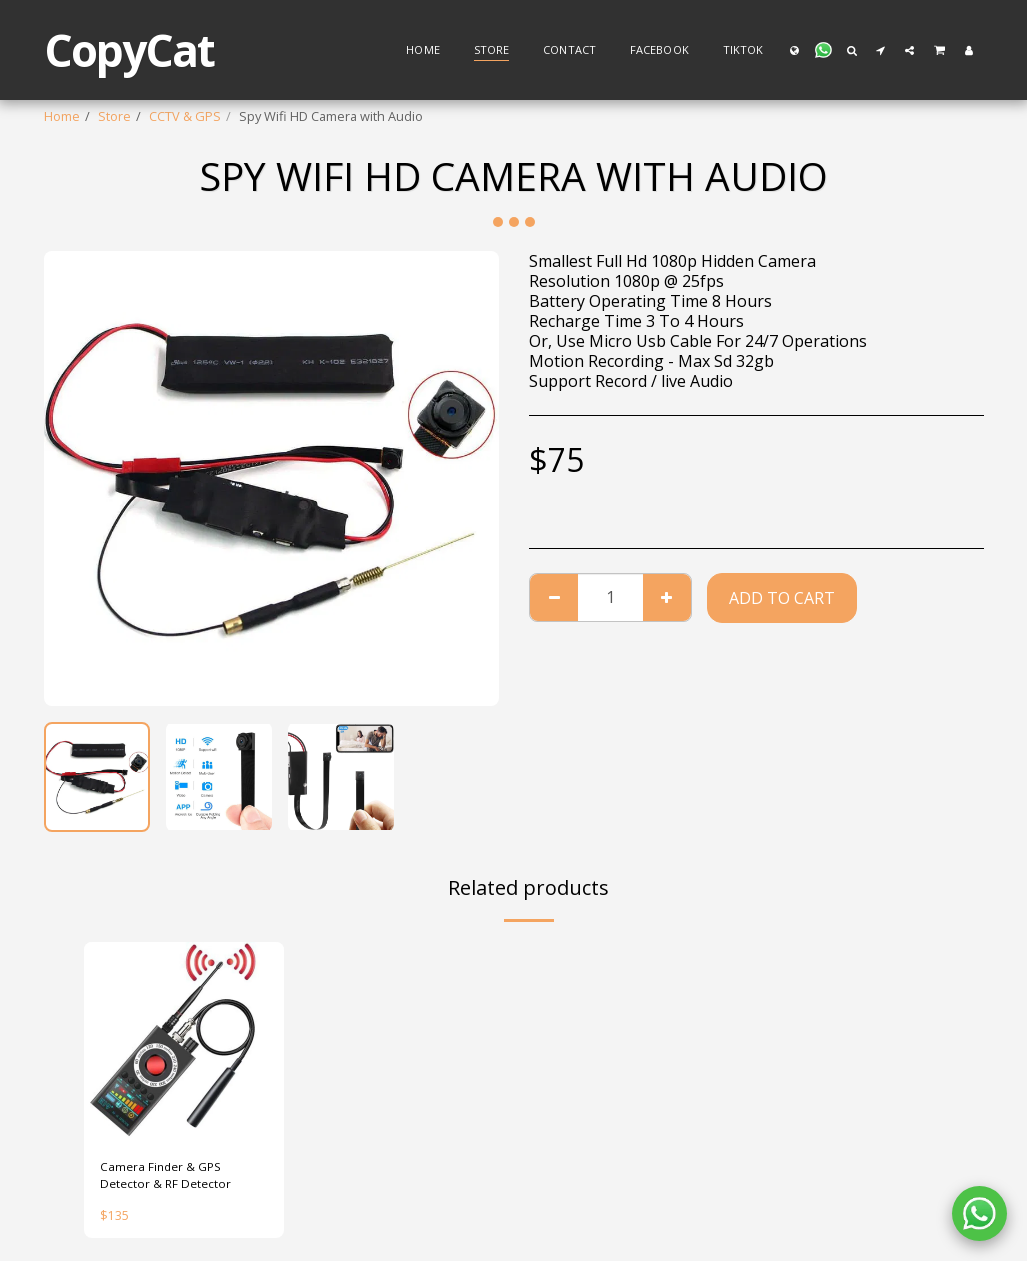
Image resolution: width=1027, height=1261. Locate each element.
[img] (184, 1042)
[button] (823, 50)
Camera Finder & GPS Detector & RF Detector (168, 1176)
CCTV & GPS (185, 116)
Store (114, 116)
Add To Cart (782, 598)
